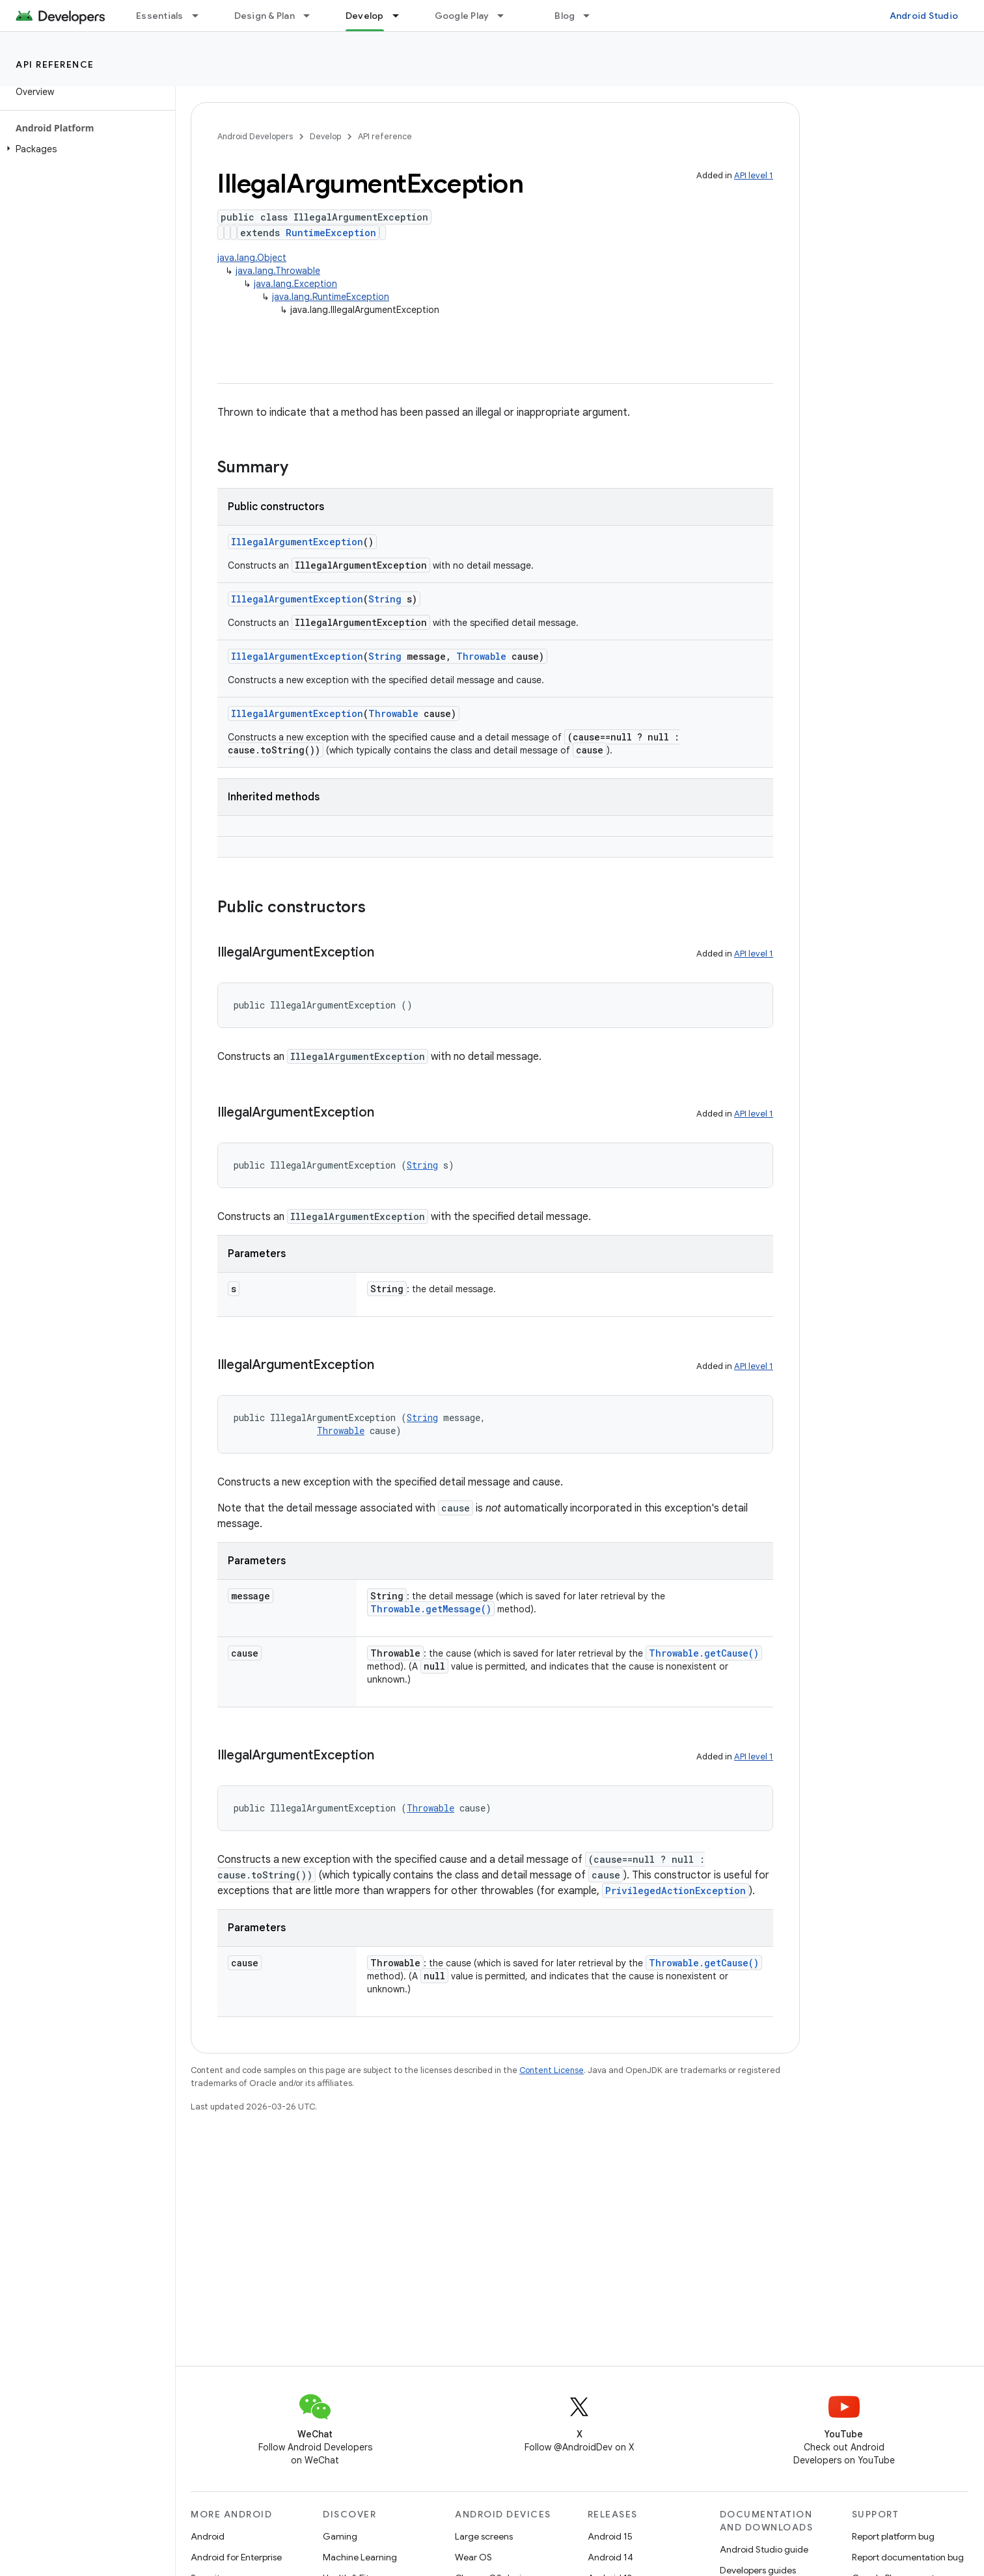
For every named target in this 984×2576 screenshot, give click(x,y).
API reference (55, 64)
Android (208, 2536)
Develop (325, 136)
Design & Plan (264, 15)
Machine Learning (360, 2557)
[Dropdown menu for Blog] (592, 15)
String (385, 599)
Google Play (462, 15)
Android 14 (610, 2557)
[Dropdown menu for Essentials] (201, 15)
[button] (85, 149)
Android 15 (610, 2536)
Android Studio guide (764, 2549)
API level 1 (753, 175)
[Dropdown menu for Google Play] (506, 15)
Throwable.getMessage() (430, 1609)
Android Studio (924, 15)
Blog (564, 15)
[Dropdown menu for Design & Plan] (312, 15)
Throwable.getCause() (704, 1653)
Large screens (484, 2536)
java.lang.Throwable (278, 271)
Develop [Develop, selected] (365, 15)
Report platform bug (893, 2536)
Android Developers (255, 136)
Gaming (340, 2536)
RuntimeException (331, 232)
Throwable (481, 656)
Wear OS (473, 2557)
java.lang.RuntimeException (330, 297)
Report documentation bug (908, 2557)
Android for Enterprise (236, 2557)
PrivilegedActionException (675, 1890)
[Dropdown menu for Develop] (401, 15)
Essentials (160, 15)
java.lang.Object (251, 258)
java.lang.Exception (295, 284)
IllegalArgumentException (297, 542)
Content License (551, 2070)
